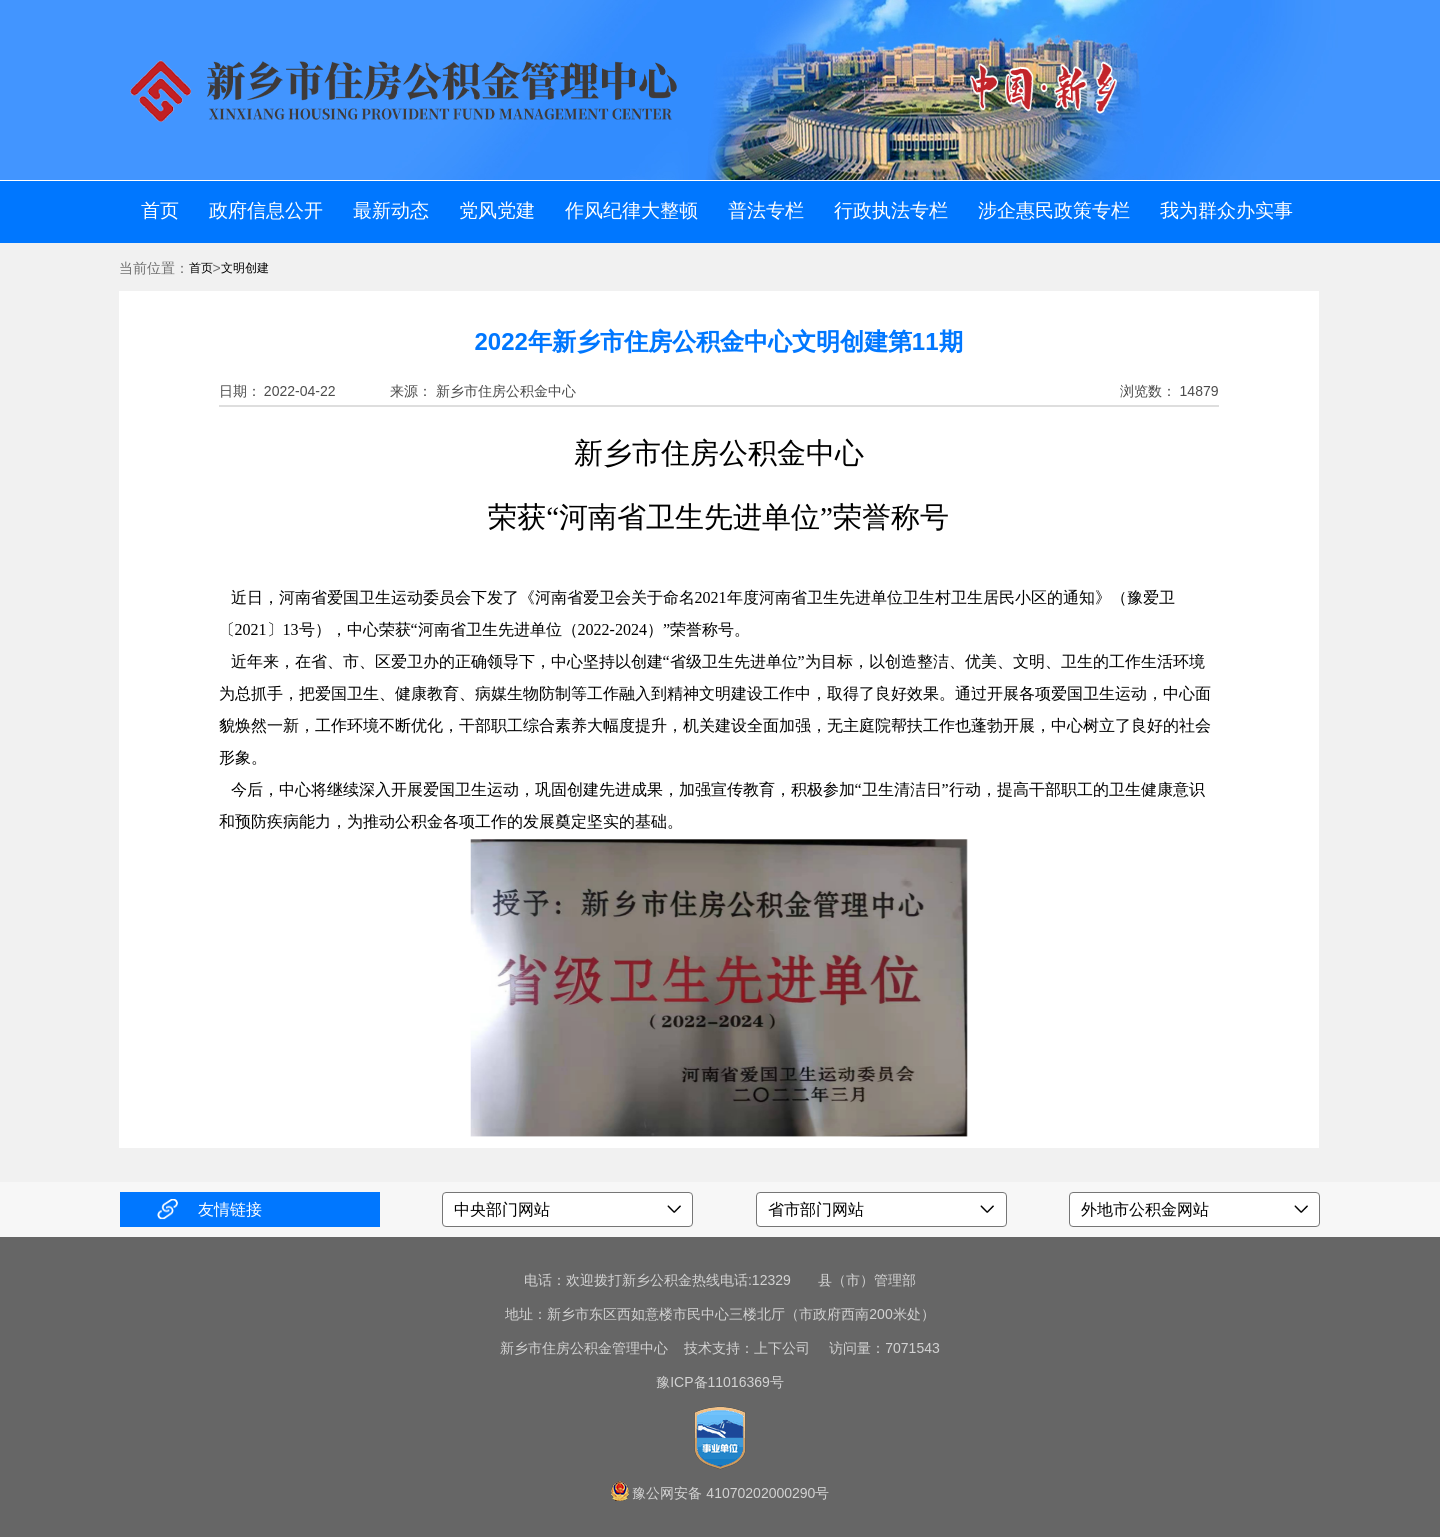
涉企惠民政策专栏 (1054, 210)
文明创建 (245, 268)
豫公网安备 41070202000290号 (730, 1493)
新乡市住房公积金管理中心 (584, 1348)
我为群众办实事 (1226, 210)
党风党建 (497, 210)
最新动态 (391, 210)
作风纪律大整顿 (631, 210)
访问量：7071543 (877, 1348)
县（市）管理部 (867, 1280)
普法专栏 (766, 210)
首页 (160, 210)
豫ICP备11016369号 (720, 1382)
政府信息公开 (266, 210)
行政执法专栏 (891, 210)
